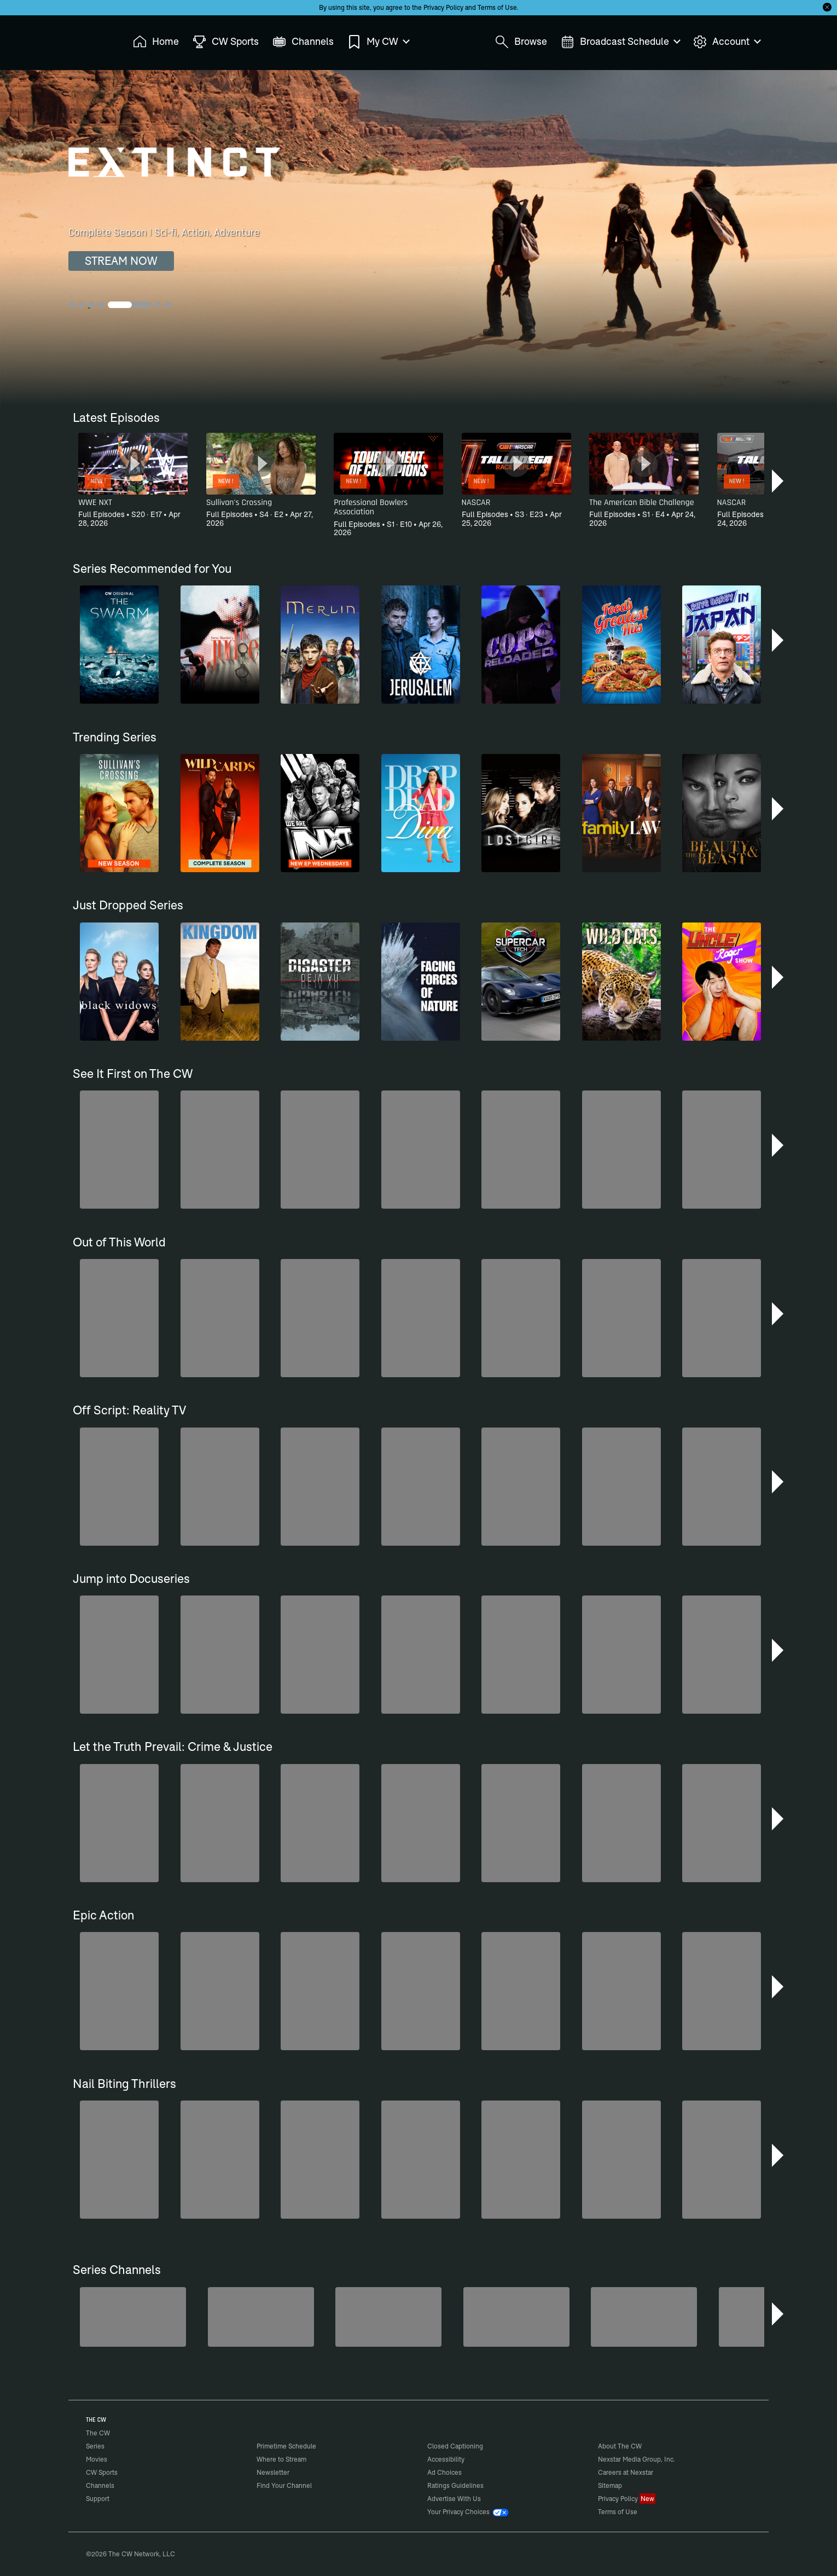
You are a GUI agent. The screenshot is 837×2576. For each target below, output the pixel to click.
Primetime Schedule (286, 2446)
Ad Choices (444, 2472)
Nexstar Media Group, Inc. (636, 2459)
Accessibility (445, 2459)
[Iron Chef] (644, 2316)
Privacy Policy (443, 7)
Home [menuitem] (156, 41)
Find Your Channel (284, 2485)
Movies (96, 2459)
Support (97, 2498)
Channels (100, 2485)
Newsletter (273, 2472)
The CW (90, 39)
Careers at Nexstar (625, 2472)
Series (95, 2446)
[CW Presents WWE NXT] (388, 2316)
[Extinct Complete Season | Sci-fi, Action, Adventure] (418, 237)
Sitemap (610, 2485)
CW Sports (102, 2472)
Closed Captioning (455, 2446)
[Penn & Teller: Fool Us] (133, 2316)
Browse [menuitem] (521, 41)
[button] (778, 481)
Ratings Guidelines (455, 2485)
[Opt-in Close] (827, 7)
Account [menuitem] (726, 41)
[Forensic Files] (261, 2316)
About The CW (620, 2446)
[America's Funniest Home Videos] (516, 2316)
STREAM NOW (121, 261)
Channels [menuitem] (303, 41)
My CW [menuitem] (378, 41)
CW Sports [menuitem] (226, 41)
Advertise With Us (454, 2498)
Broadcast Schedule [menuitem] (620, 41)
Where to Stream (281, 2459)
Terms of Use (497, 7)
